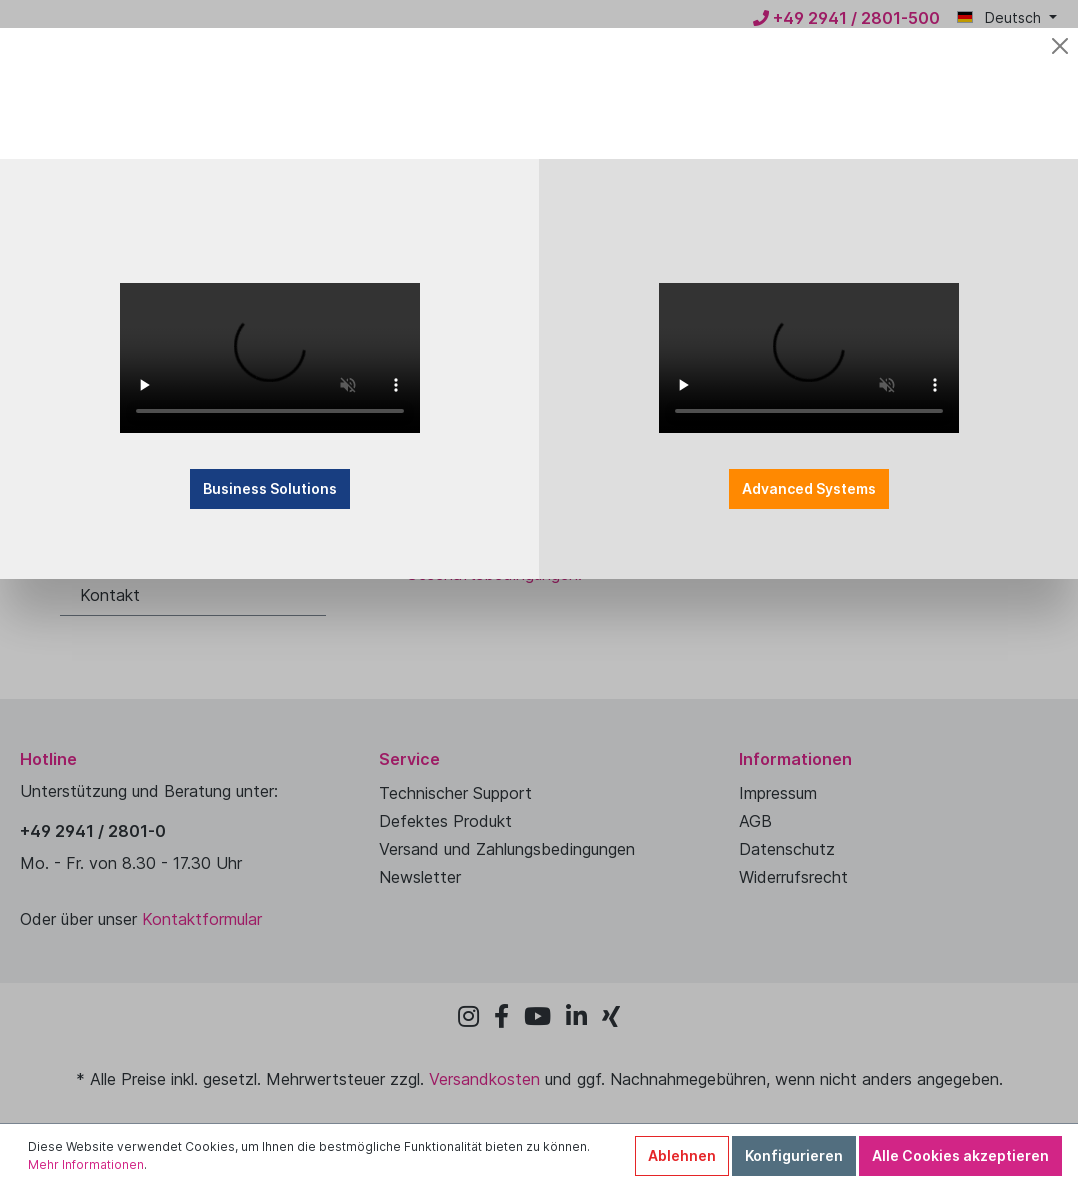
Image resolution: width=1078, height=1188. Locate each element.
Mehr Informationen (86, 1164)
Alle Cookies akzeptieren (960, 1155)
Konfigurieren (794, 1155)
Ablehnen (682, 1155)
